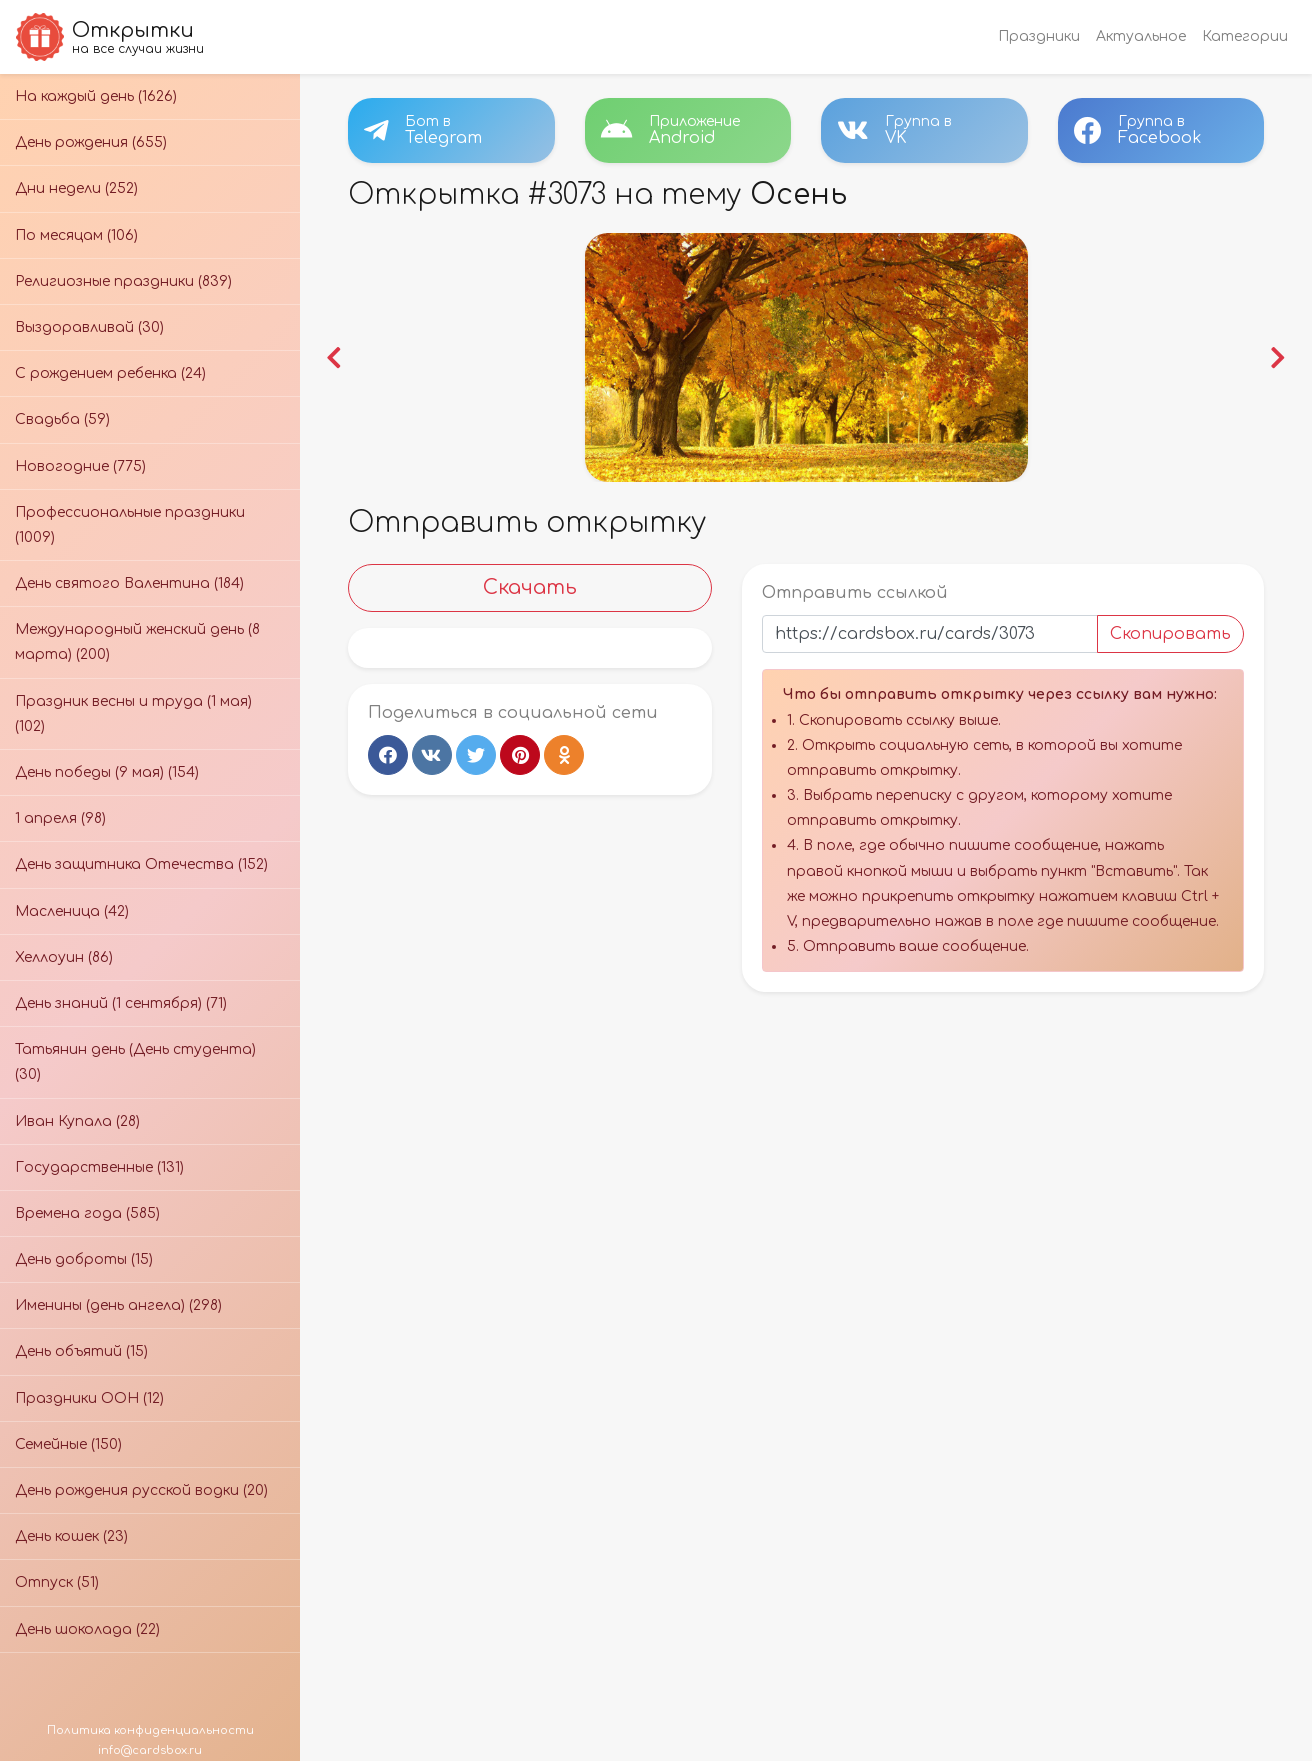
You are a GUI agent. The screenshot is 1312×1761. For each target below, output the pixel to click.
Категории (1245, 36)
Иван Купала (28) (77, 1121)
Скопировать (1170, 634)
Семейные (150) (68, 1444)
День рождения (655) (91, 142)
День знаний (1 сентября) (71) (121, 1003)
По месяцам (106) (76, 235)
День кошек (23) (71, 1536)
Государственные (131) (99, 1167)
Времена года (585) (87, 1213)
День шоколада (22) (87, 1629)
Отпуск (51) (57, 1582)
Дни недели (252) (76, 188)
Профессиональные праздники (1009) (130, 525)
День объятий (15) (81, 1351)
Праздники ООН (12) (89, 1398)
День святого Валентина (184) (129, 583)
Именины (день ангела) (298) (118, 1305)
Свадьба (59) (62, 419)
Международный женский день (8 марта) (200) (137, 642)
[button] (334, 357)
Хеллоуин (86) (64, 957)
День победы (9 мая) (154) (107, 772)
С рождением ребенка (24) (110, 373)
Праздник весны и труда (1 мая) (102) (133, 714)
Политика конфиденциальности (150, 1730)
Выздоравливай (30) (89, 327)
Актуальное (1141, 36)
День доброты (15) (84, 1259)
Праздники (1039, 36)
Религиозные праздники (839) (123, 281)
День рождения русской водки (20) (141, 1490)
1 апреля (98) (60, 818)
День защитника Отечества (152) (141, 864)
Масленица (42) (72, 911)
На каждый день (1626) (96, 96)
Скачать (530, 587)
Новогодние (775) (80, 466)
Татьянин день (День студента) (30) (135, 1062)
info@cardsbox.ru (150, 1750)
